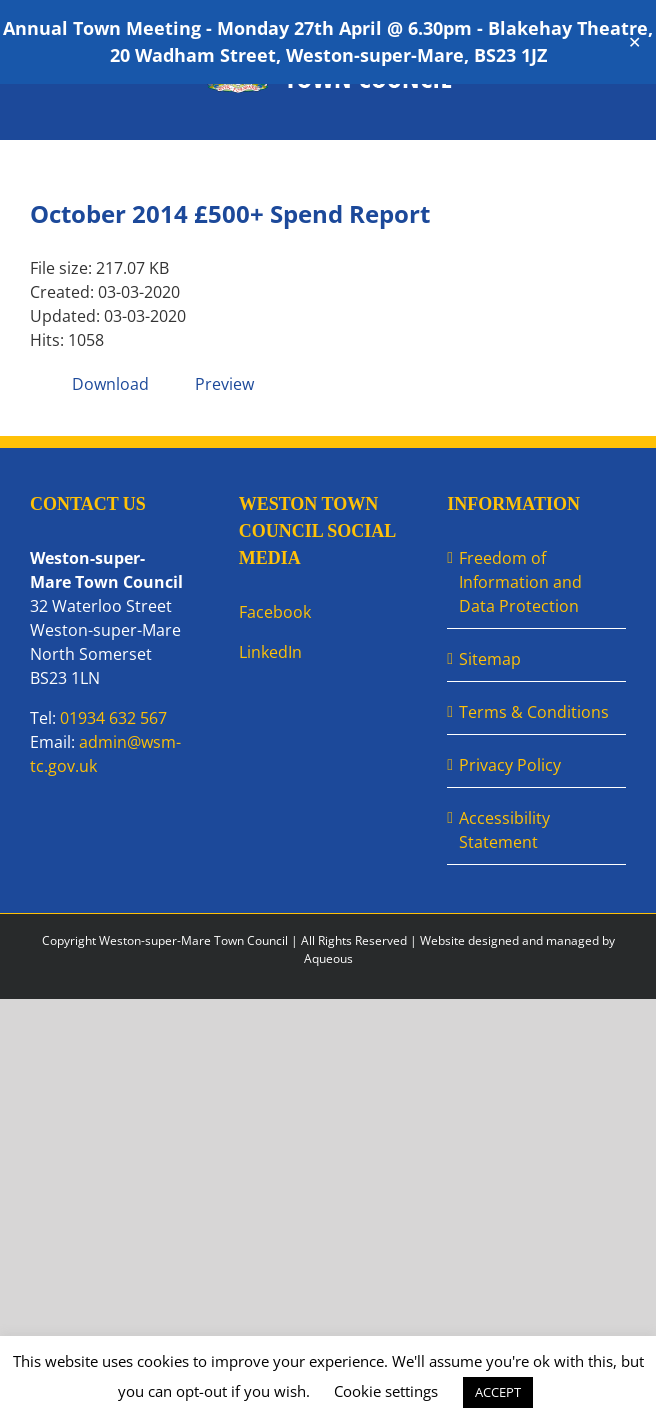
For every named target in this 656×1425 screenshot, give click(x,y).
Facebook (275, 612)
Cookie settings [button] (386, 1391)
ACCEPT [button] (498, 1392)
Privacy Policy (510, 765)
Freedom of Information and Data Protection (520, 582)
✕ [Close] (634, 42)
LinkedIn (270, 652)
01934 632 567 (113, 718)
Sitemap (490, 659)
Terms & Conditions (534, 712)
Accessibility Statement (504, 830)
